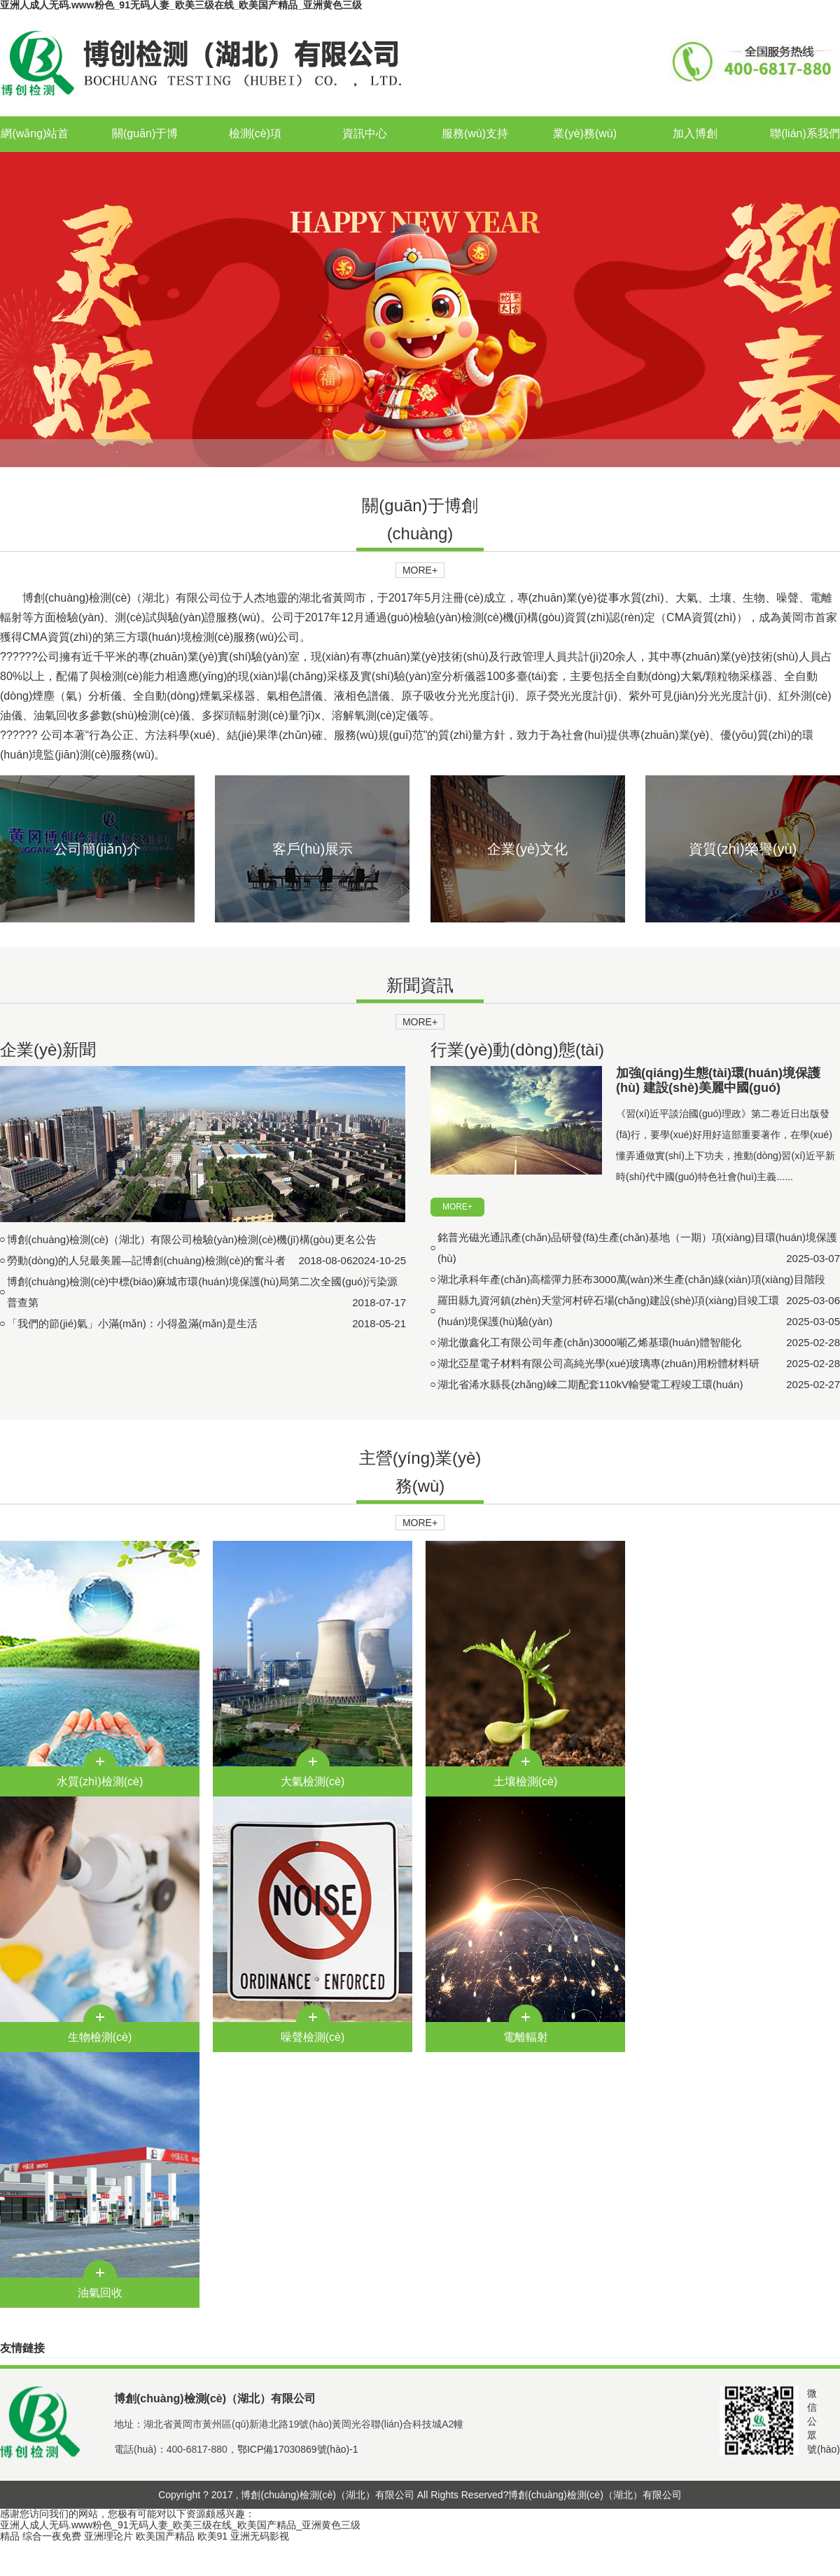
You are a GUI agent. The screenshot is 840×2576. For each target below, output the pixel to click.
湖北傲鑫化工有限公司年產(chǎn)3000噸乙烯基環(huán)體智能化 (589, 1342)
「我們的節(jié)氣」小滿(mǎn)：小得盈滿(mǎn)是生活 (132, 1323)
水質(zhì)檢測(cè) (100, 1781)
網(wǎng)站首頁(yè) (35, 150)
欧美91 (212, 2536)
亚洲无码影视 (259, 2536)
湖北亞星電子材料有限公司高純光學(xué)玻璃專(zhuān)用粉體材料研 (599, 1363)
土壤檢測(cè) (525, 1781)
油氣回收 (100, 2293)
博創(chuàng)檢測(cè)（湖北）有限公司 (594, 2494)
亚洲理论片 (108, 2536)
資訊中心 (364, 133)
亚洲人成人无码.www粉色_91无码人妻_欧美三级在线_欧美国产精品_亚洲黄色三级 (180, 2524)
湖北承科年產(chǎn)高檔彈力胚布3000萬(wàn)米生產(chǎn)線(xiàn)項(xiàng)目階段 (631, 1279)
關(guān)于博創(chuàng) (145, 150)
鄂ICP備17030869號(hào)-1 (297, 2449)
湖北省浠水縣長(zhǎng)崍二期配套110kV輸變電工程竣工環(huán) (590, 1384)
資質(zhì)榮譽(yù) (743, 849)
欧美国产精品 (165, 2536)
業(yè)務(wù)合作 (585, 150)
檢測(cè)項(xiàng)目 (255, 150)
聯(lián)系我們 (805, 133)
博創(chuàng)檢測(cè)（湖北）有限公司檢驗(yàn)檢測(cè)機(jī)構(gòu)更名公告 (192, 1239)
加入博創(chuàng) (695, 150)
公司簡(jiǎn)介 (97, 849)
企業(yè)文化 (527, 849)
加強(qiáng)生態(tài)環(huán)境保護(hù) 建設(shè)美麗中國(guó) (718, 1080)
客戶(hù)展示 (313, 849)
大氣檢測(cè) (313, 1781)
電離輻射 (525, 2037)
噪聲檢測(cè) (313, 2037)
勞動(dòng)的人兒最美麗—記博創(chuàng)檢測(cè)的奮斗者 (146, 1260)
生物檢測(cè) (100, 2037)
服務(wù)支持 (475, 133)
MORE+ (420, 570)
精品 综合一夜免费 (40, 2536)
